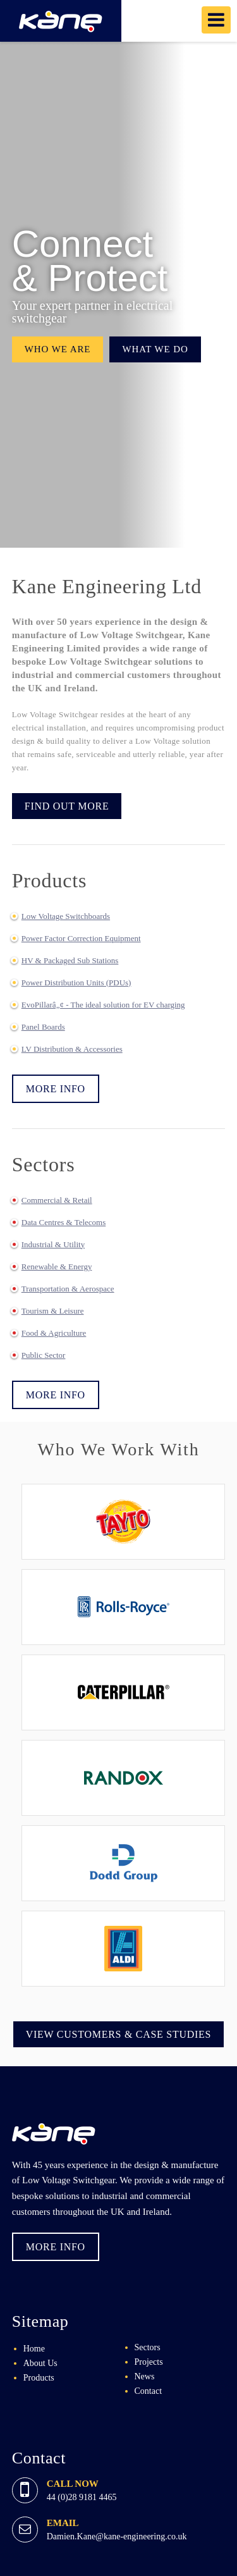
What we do (155, 349)
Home (34, 2348)
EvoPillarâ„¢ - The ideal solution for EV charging (103, 1004)
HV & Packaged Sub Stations (70, 960)
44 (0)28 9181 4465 (82, 2497)
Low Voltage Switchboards (65, 916)
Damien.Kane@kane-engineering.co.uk (117, 2536)
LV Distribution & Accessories (72, 1049)
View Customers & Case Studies (119, 2034)
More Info (55, 1088)
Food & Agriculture (54, 1333)
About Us (40, 2363)
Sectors (148, 2347)
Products (38, 2377)
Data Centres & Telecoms (63, 1222)
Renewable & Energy (56, 1266)
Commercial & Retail (56, 1200)
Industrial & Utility (53, 1244)
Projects (149, 2362)
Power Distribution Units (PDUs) (76, 982)
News (145, 2376)
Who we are (58, 349)
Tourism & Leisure (52, 1311)
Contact (148, 2391)
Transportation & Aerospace (67, 1288)
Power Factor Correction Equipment (81, 938)
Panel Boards (43, 1027)
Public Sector (43, 1355)
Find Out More (67, 806)
